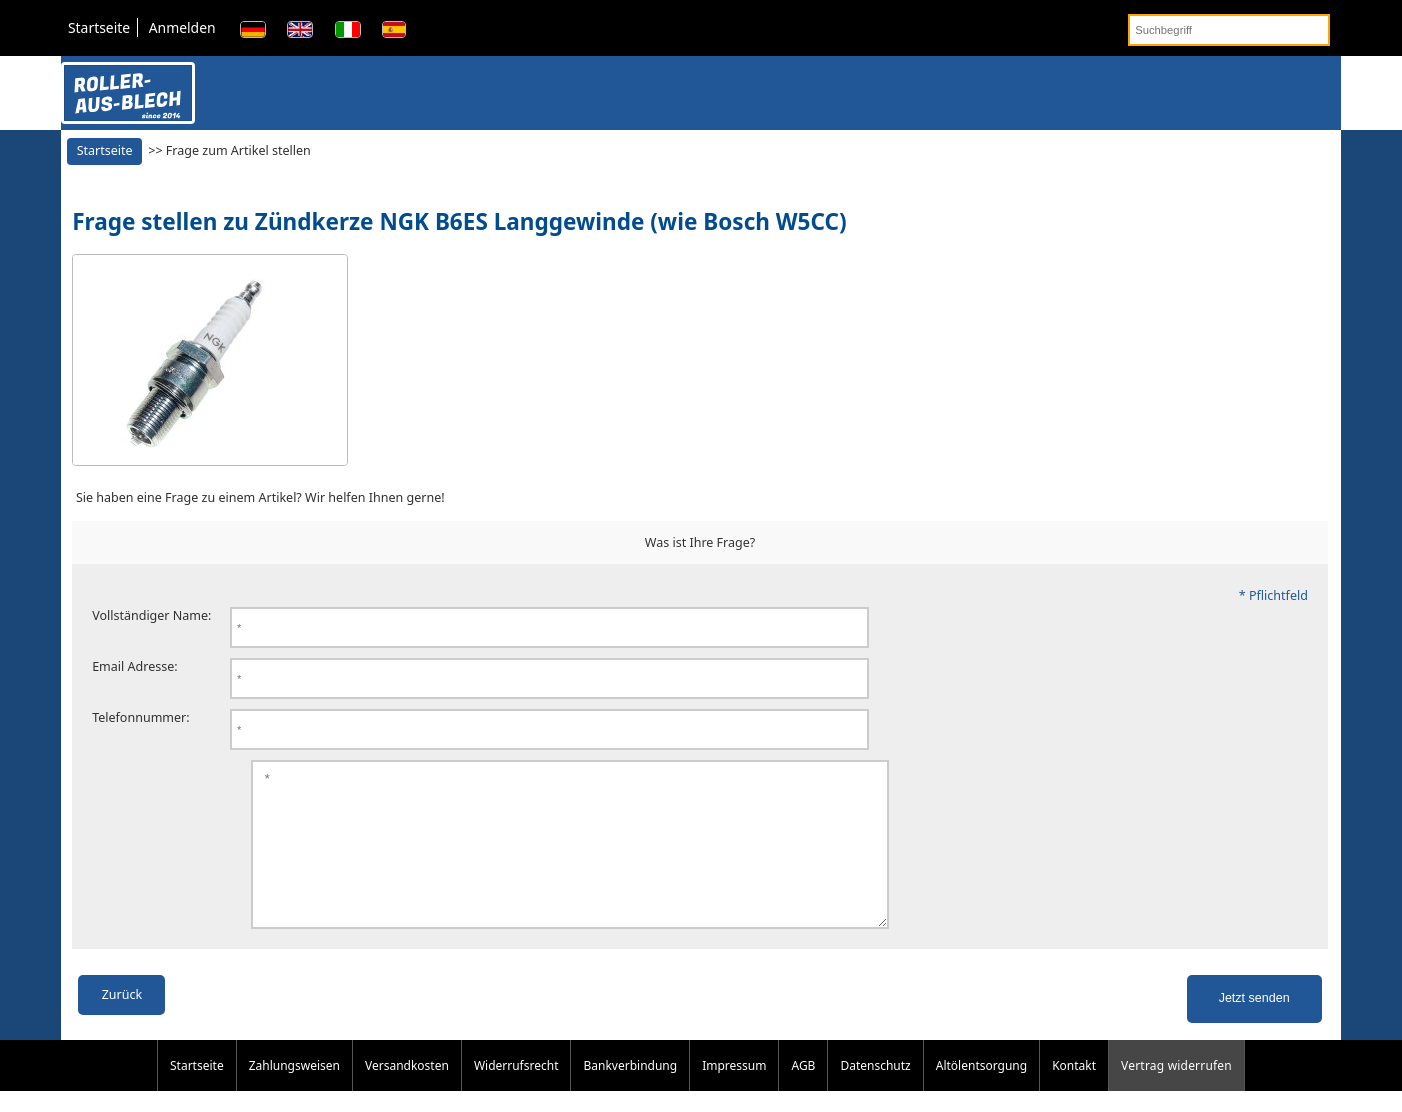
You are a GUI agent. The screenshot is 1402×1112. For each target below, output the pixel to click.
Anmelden (182, 27)
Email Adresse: (134, 666)
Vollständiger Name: (151, 615)
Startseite (99, 27)
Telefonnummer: (141, 717)
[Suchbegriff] (1229, 30)
